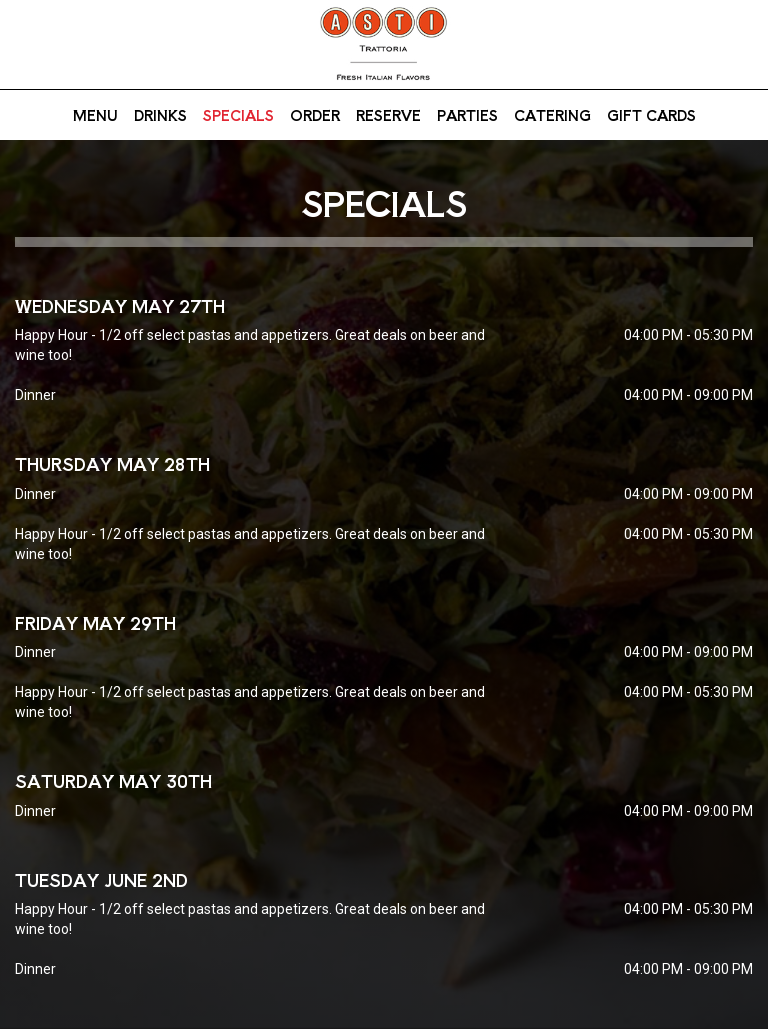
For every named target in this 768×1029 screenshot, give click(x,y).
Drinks (160, 115)
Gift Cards (651, 115)
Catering (552, 115)
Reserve (388, 115)
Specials (238, 115)
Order (315, 115)
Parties (467, 115)
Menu (95, 115)
